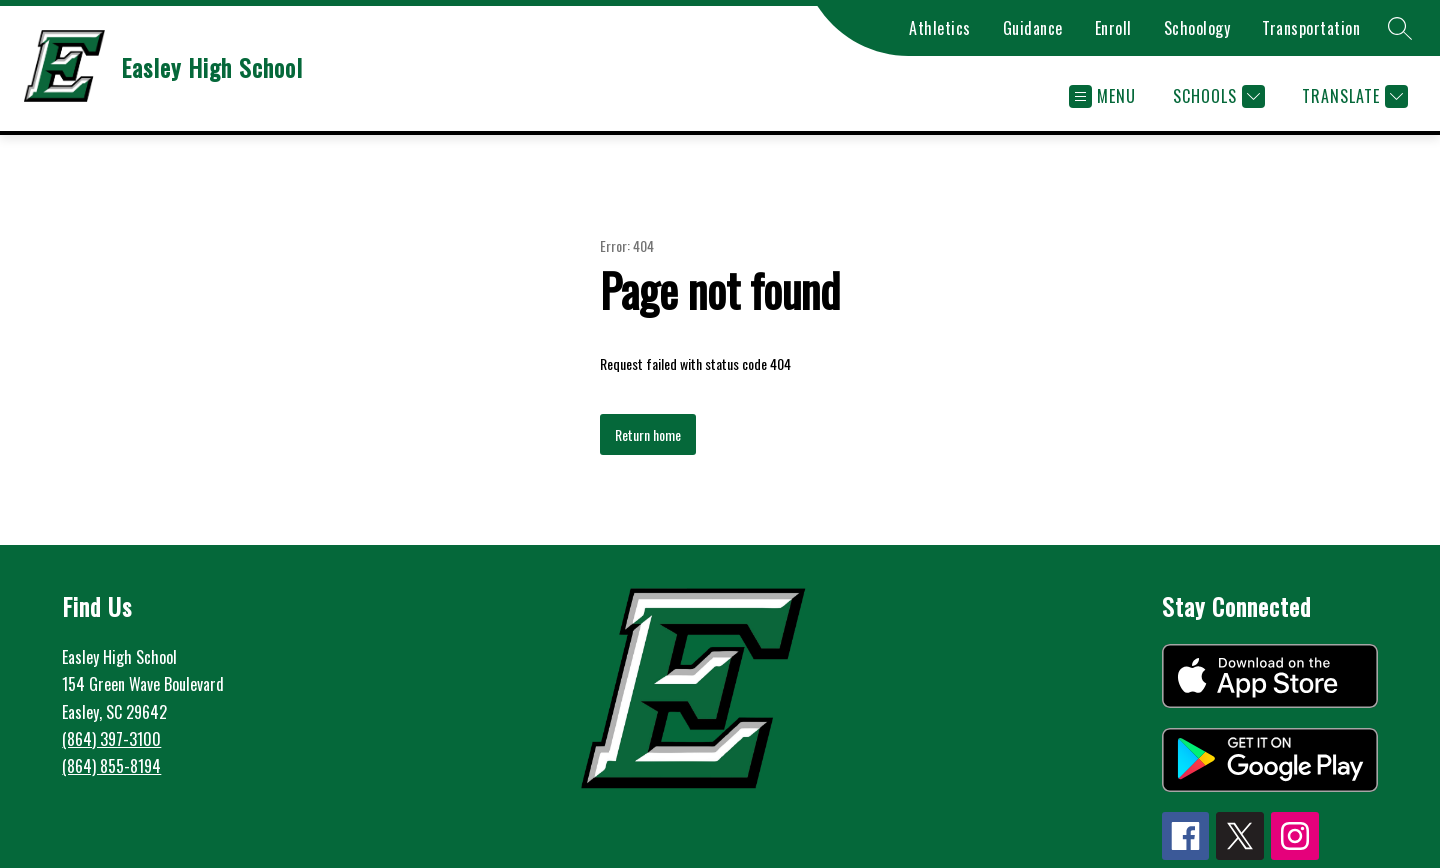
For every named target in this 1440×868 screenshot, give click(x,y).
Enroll (1113, 28)
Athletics (940, 28)
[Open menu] (1102, 96)
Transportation (1311, 28)
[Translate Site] (1352, 96)
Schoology (1197, 28)
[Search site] (1400, 28)
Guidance (1033, 28)
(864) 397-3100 (111, 739)
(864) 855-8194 (111, 766)
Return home (648, 434)
